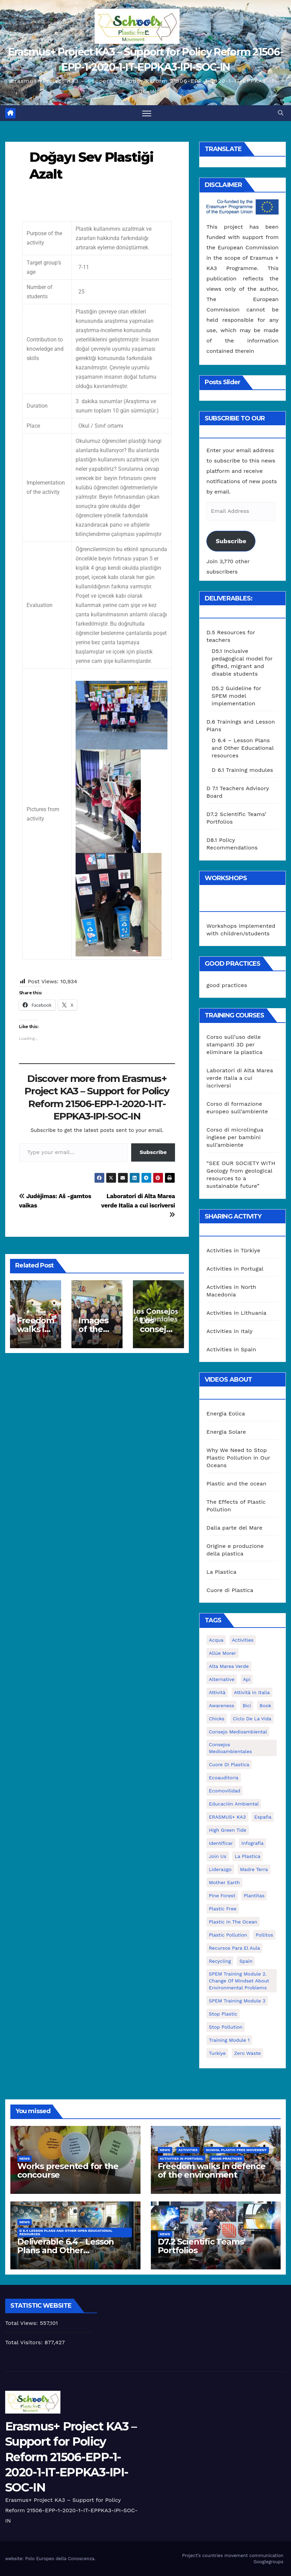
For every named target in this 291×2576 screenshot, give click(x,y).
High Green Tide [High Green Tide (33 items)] (227, 1830)
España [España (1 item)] (262, 1817)
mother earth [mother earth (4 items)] (224, 1882)
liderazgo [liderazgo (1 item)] (220, 1869)
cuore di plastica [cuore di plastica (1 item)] (229, 1764)
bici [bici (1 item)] (247, 1705)
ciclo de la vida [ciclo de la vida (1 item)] (252, 1718)
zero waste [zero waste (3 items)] (247, 2053)
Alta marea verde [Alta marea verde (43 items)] (229, 1666)
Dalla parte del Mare (234, 1527)
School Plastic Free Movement (236, 2150)
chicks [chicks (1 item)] (216, 1718)
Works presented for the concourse (67, 2170)
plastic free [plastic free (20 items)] (222, 1908)
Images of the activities (96, 1329)
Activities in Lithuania (236, 1313)
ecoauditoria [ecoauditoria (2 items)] (224, 1777)
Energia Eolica (225, 1413)
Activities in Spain (231, 1349)
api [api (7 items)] (247, 1679)
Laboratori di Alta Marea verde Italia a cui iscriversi (138, 1205)
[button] (280, 113)
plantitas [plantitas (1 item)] (254, 1895)
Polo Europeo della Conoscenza (59, 2558)
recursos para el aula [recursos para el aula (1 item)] (234, 1948)
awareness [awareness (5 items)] (221, 1705)
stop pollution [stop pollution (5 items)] (225, 2027)
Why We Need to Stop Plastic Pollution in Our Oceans (238, 1458)
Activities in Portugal (234, 1268)
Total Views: (22, 2323)
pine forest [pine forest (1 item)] (222, 1895)
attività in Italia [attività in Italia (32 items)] (252, 1692)
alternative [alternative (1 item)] (221, 1679)
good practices (226, 985)
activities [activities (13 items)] (243, 1640)
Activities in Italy (229, 1331)
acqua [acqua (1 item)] (216, 1640)
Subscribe (153, 1152)
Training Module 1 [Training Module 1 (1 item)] (229, 2040)
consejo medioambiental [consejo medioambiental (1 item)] (238, 1731)
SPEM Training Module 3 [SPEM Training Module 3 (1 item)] (237, 2000)
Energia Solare (226, 1432)
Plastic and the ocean (236, 1483)
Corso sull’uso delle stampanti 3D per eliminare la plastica (234, 1044)
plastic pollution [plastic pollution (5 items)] (228, 1935)
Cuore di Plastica (229, 1590)
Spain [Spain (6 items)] (245, 1961)
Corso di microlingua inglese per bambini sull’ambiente (234, 1137)
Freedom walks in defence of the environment (211, 2170)
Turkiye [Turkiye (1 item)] (217, 2053)
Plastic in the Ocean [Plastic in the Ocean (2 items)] (233, 1921)
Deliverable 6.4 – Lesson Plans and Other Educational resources (65, 2250)
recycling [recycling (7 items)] (220, 1961)
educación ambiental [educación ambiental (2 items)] (234, 1804)
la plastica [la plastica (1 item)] (247, 1856)
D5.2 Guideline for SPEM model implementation (236, 696)
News (24, 2158)
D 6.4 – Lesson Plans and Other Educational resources (242, 748)
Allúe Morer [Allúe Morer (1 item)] (222, 1653)
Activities (188, 2150)
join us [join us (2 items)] (217, 1856)
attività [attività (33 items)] (217, 1692)
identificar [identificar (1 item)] (221, 1843)
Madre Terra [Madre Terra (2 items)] (254, 1869)
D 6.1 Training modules (242, 770)
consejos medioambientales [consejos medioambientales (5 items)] (230, 1748)
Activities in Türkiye (233, 1250)
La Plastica (221, 1572)
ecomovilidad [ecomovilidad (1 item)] (224, 1790)
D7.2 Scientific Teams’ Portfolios (202, 2246)
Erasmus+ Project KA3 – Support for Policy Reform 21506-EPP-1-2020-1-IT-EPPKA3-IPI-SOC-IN (71, 2457)
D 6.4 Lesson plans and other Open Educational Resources (66, 2232)
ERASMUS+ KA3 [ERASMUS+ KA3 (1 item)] (227, 1817)
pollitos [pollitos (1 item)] (264, 1935)
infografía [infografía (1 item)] (252, 1843)
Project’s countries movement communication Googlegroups (232, 2558)
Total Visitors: (25, 2342)
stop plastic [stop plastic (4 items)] (223, 2014)
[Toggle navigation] (146, 113)
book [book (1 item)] (265, 1705)
